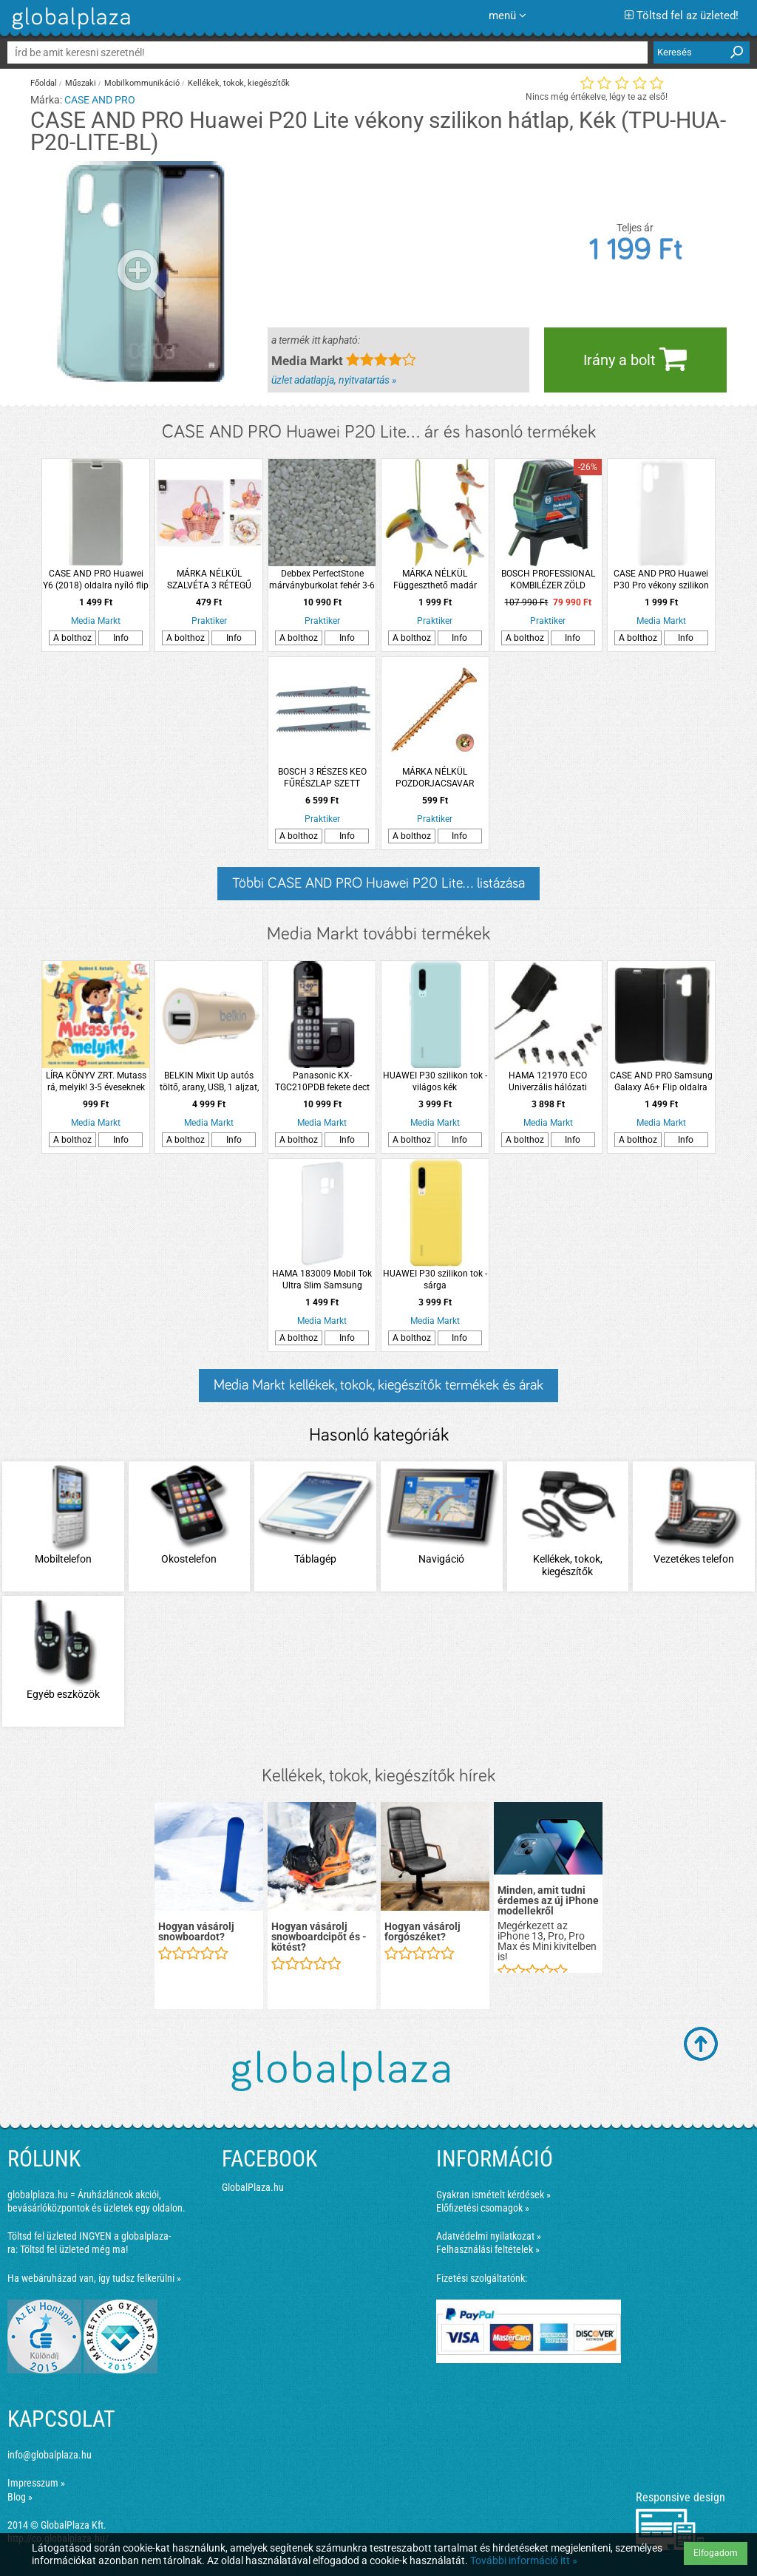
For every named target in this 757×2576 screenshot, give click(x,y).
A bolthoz (72, 638)
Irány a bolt (635, 358)
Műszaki (80, 83)
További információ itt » (523, 2560)
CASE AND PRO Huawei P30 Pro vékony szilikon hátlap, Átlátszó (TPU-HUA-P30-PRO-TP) (661, 579)
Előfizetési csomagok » (482, 2208)
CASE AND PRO (99, 100)
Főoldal (43, 83)
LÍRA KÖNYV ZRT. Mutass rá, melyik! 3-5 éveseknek (96, 1081)
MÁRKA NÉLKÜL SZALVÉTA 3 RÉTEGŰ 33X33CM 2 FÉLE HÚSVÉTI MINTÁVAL (209, 579)
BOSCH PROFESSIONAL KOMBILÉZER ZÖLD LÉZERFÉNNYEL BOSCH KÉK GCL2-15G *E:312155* (547, 579)
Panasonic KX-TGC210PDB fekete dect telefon (322, 1081)
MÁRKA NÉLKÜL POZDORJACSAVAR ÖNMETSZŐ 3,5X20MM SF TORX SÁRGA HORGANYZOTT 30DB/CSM (435, 778)
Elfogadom (715, 2553)
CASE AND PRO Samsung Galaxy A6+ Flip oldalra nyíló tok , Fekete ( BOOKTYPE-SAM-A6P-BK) (661, 1081)
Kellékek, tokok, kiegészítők (239, 83)
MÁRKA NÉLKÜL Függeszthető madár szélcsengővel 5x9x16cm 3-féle (435, 579)
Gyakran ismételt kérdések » (493, 2195)
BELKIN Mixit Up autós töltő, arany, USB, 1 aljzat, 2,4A (209, 1081)
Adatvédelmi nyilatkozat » (488, 2236)
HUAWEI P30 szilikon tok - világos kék (435, 1081)
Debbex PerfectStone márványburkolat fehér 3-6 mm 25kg (322, 579)
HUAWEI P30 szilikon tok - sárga (435, 1279)
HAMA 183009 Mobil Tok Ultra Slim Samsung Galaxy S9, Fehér (322, 1279)
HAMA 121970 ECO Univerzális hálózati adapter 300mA (548, 1081)
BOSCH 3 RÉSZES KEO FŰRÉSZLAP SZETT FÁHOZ (322, 778)
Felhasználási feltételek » (488, 2249)
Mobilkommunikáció (142, 83)
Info (121, 638)
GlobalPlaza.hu (253, 2187)
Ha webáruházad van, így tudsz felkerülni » (94, 2278)
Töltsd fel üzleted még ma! (74, 2249)
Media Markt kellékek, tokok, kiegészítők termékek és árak (378, 1385)
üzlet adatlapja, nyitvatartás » (333, 380)
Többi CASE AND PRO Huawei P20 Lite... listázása (378, 883)
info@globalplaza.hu (49, 2455)
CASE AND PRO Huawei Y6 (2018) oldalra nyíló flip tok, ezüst (96, 579)
